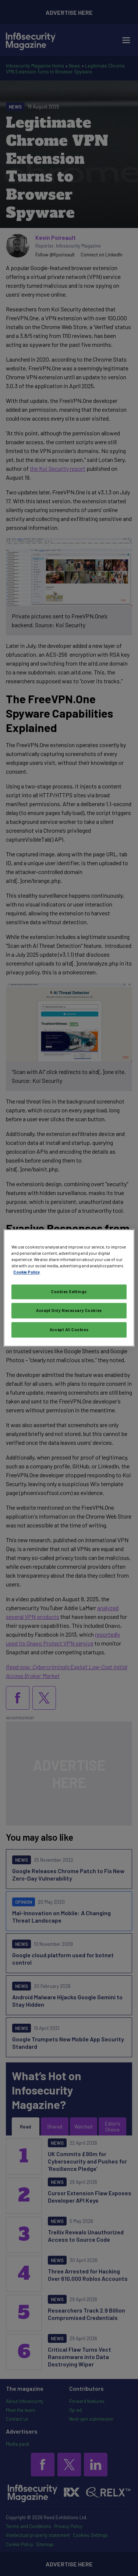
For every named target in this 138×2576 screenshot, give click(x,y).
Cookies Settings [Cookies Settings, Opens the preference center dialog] (69, 1291)
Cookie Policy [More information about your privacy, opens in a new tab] (26, 1272)
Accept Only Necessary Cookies (69, 1310)
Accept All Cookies (69, 1329)
